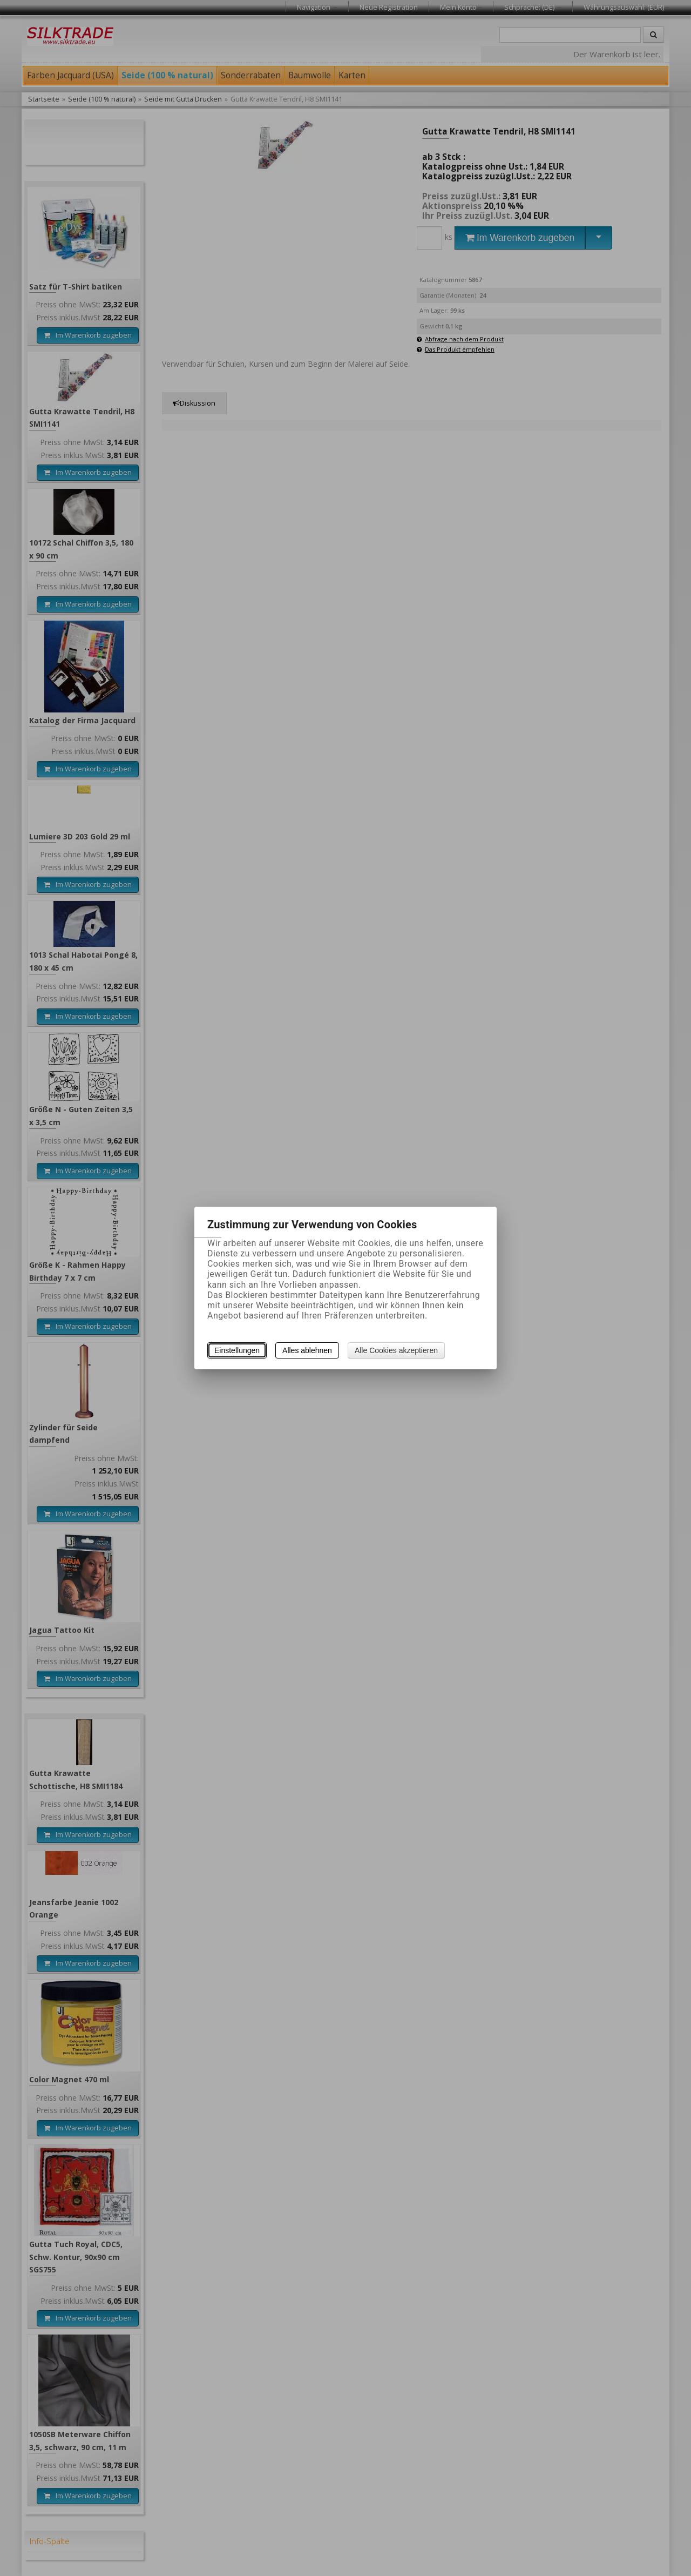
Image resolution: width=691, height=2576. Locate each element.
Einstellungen (237, 1350)
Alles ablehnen (307, 1350)
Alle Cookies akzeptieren (396, 1350)
